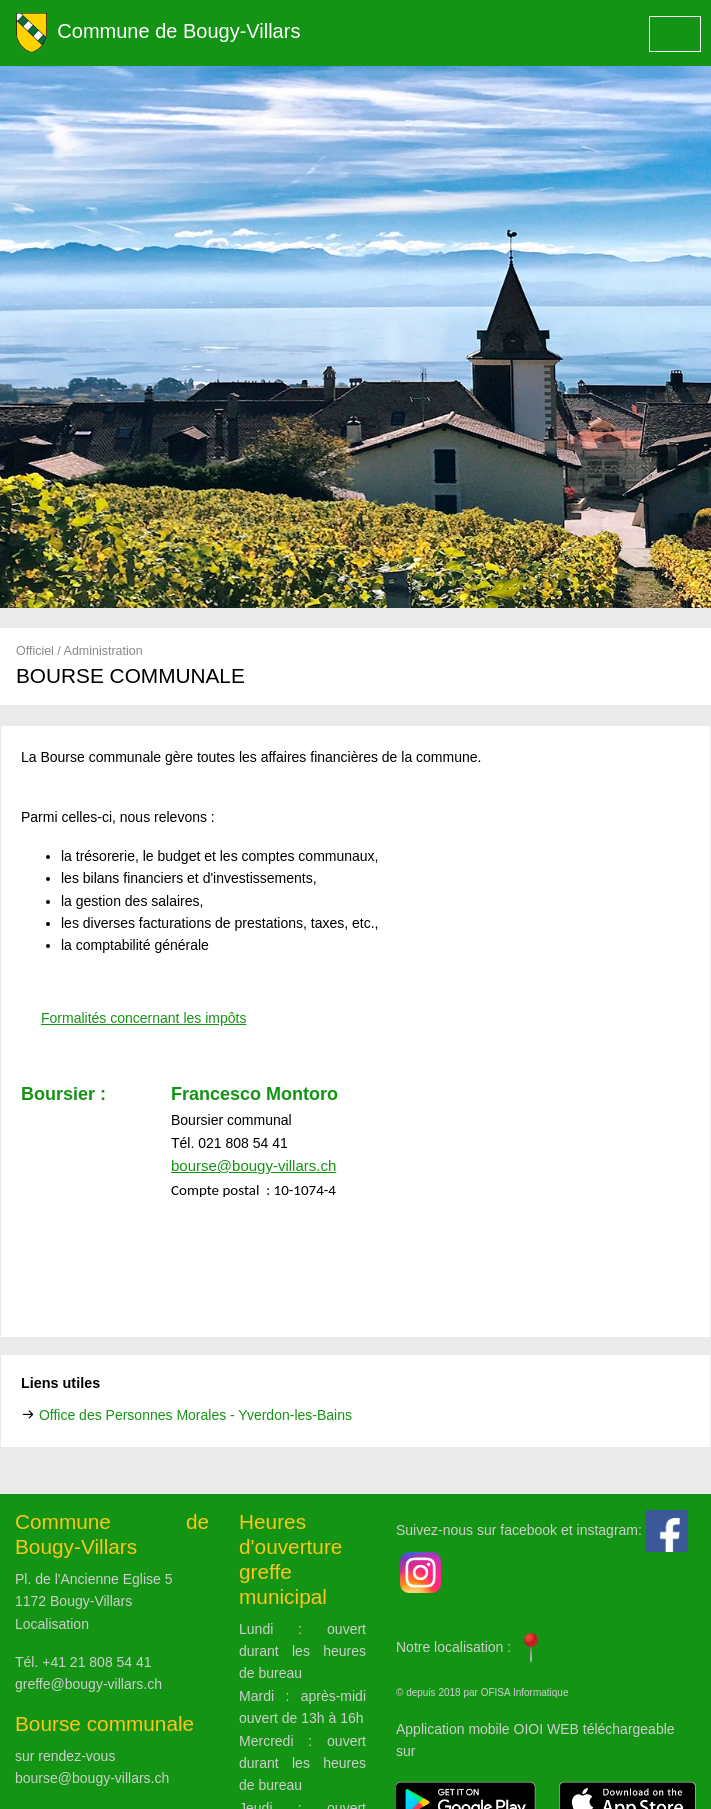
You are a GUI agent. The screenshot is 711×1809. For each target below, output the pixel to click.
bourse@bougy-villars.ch (92, 1778)
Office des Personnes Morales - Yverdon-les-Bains (195, 1415)
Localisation (52, 1624)
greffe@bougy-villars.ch (88, 1684)
